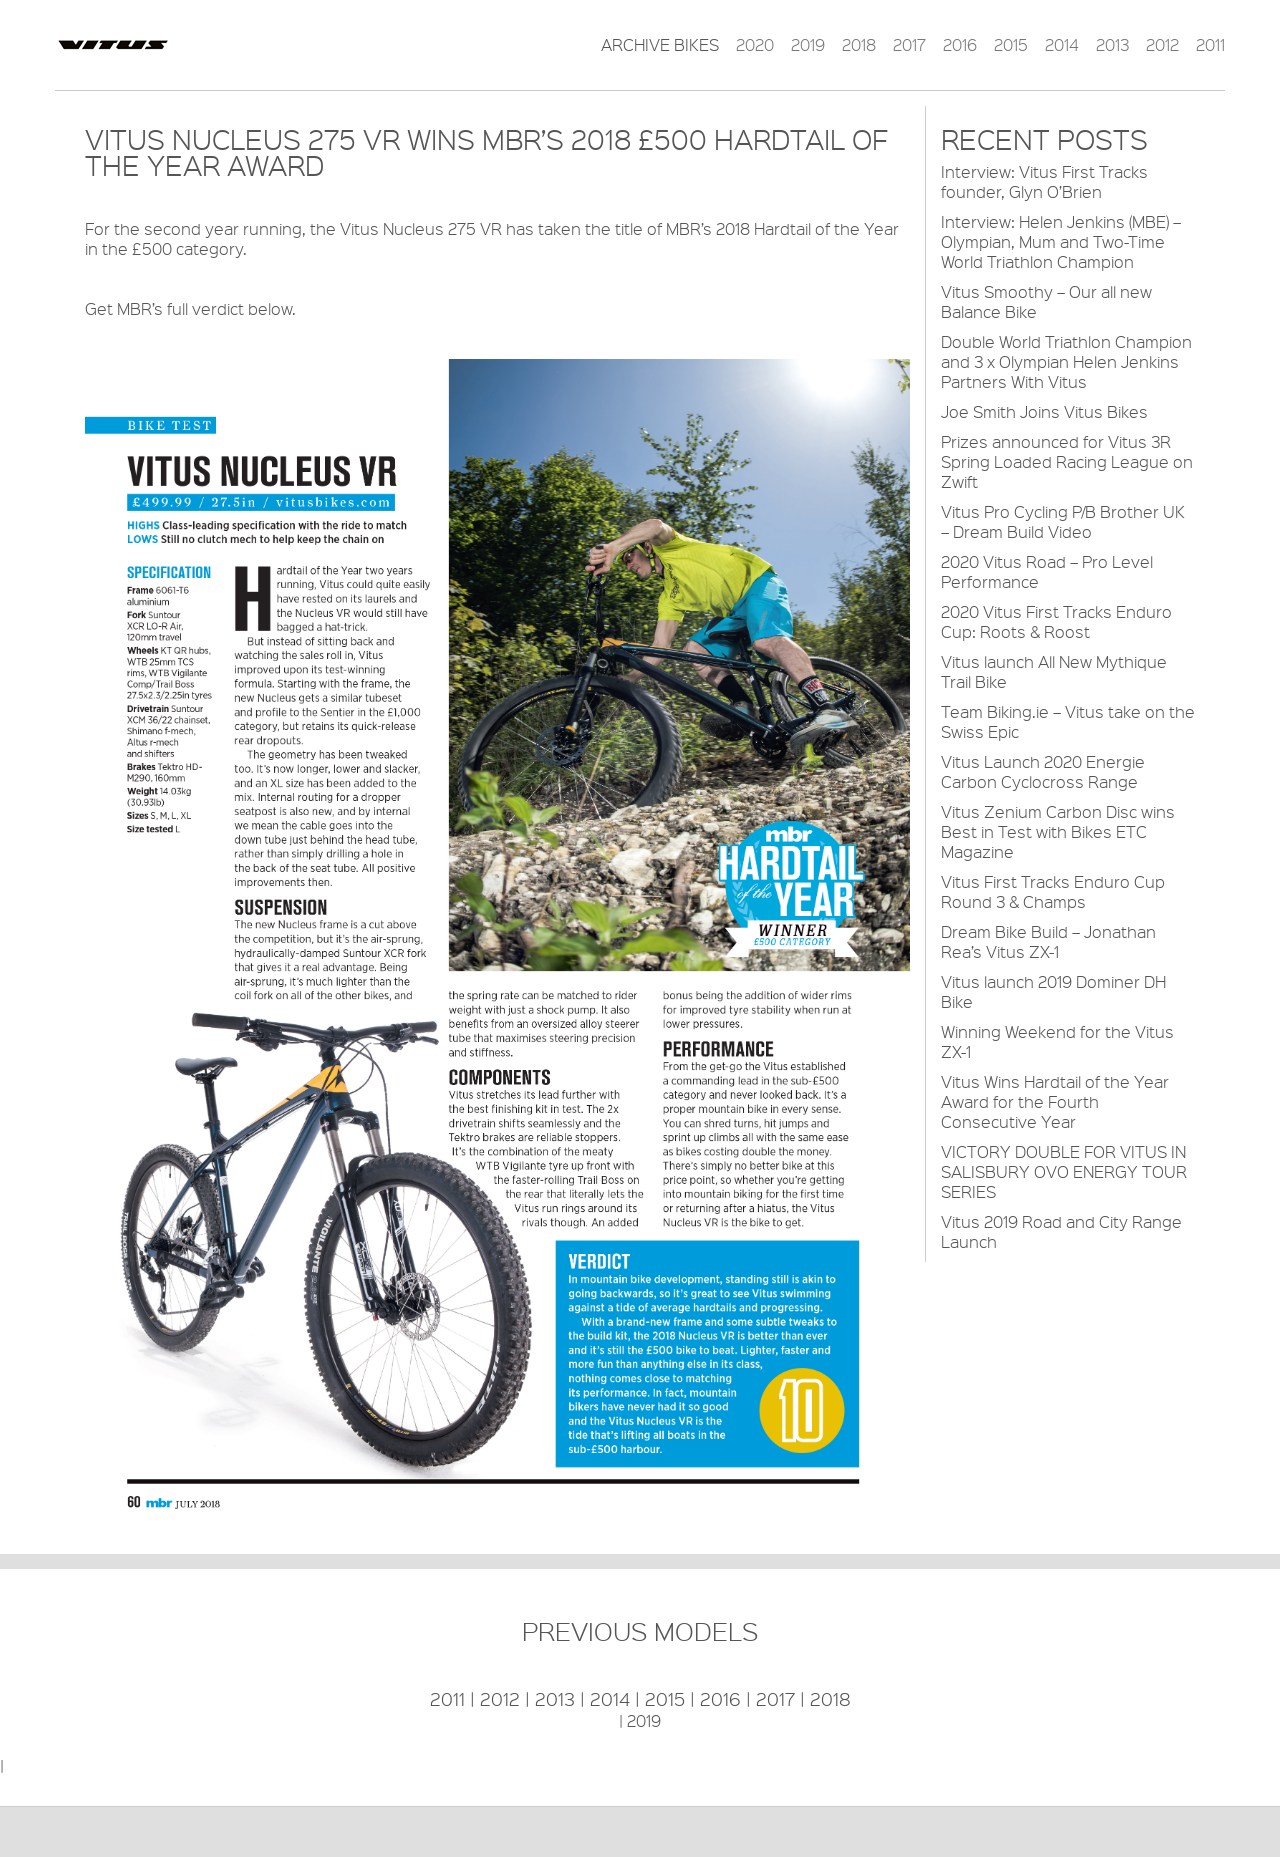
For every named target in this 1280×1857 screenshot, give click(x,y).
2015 (1011, 45)
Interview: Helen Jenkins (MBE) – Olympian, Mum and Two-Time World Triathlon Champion (1061, 241)
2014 (1062, 45)
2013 (1112, 45)
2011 (1210, 45)
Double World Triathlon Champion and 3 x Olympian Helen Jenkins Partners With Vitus (1066, 361)
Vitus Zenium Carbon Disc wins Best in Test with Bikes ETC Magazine (1058, 831)
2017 (909, 45)
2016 (960, 45)
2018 (859, 45)
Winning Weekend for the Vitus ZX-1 (1057, 1041)
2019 (808, 45)
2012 (1162, 45)
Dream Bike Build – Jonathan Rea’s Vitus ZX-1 (1048, 941)
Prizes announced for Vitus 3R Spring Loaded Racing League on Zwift (1067, 461)
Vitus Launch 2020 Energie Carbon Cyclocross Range (1043, 771)
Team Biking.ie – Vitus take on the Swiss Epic (1068, 721)
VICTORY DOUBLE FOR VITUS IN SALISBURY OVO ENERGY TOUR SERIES (1064, 1171)
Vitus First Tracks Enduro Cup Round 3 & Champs (1053, 891)
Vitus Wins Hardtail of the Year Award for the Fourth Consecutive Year (1055, 1101)
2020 (755, 45)
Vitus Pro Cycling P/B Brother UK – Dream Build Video (1063, 521)
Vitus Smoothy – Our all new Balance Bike (1046, 301)
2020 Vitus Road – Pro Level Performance (1047, 571)
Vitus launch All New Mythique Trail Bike (1054, 671)
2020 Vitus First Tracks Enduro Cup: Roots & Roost (1056, 621)
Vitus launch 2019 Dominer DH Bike (1053, 991)
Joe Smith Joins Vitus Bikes (1044, 411)
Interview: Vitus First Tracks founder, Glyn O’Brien (1044, 181)
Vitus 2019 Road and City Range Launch (1061, 1231)
